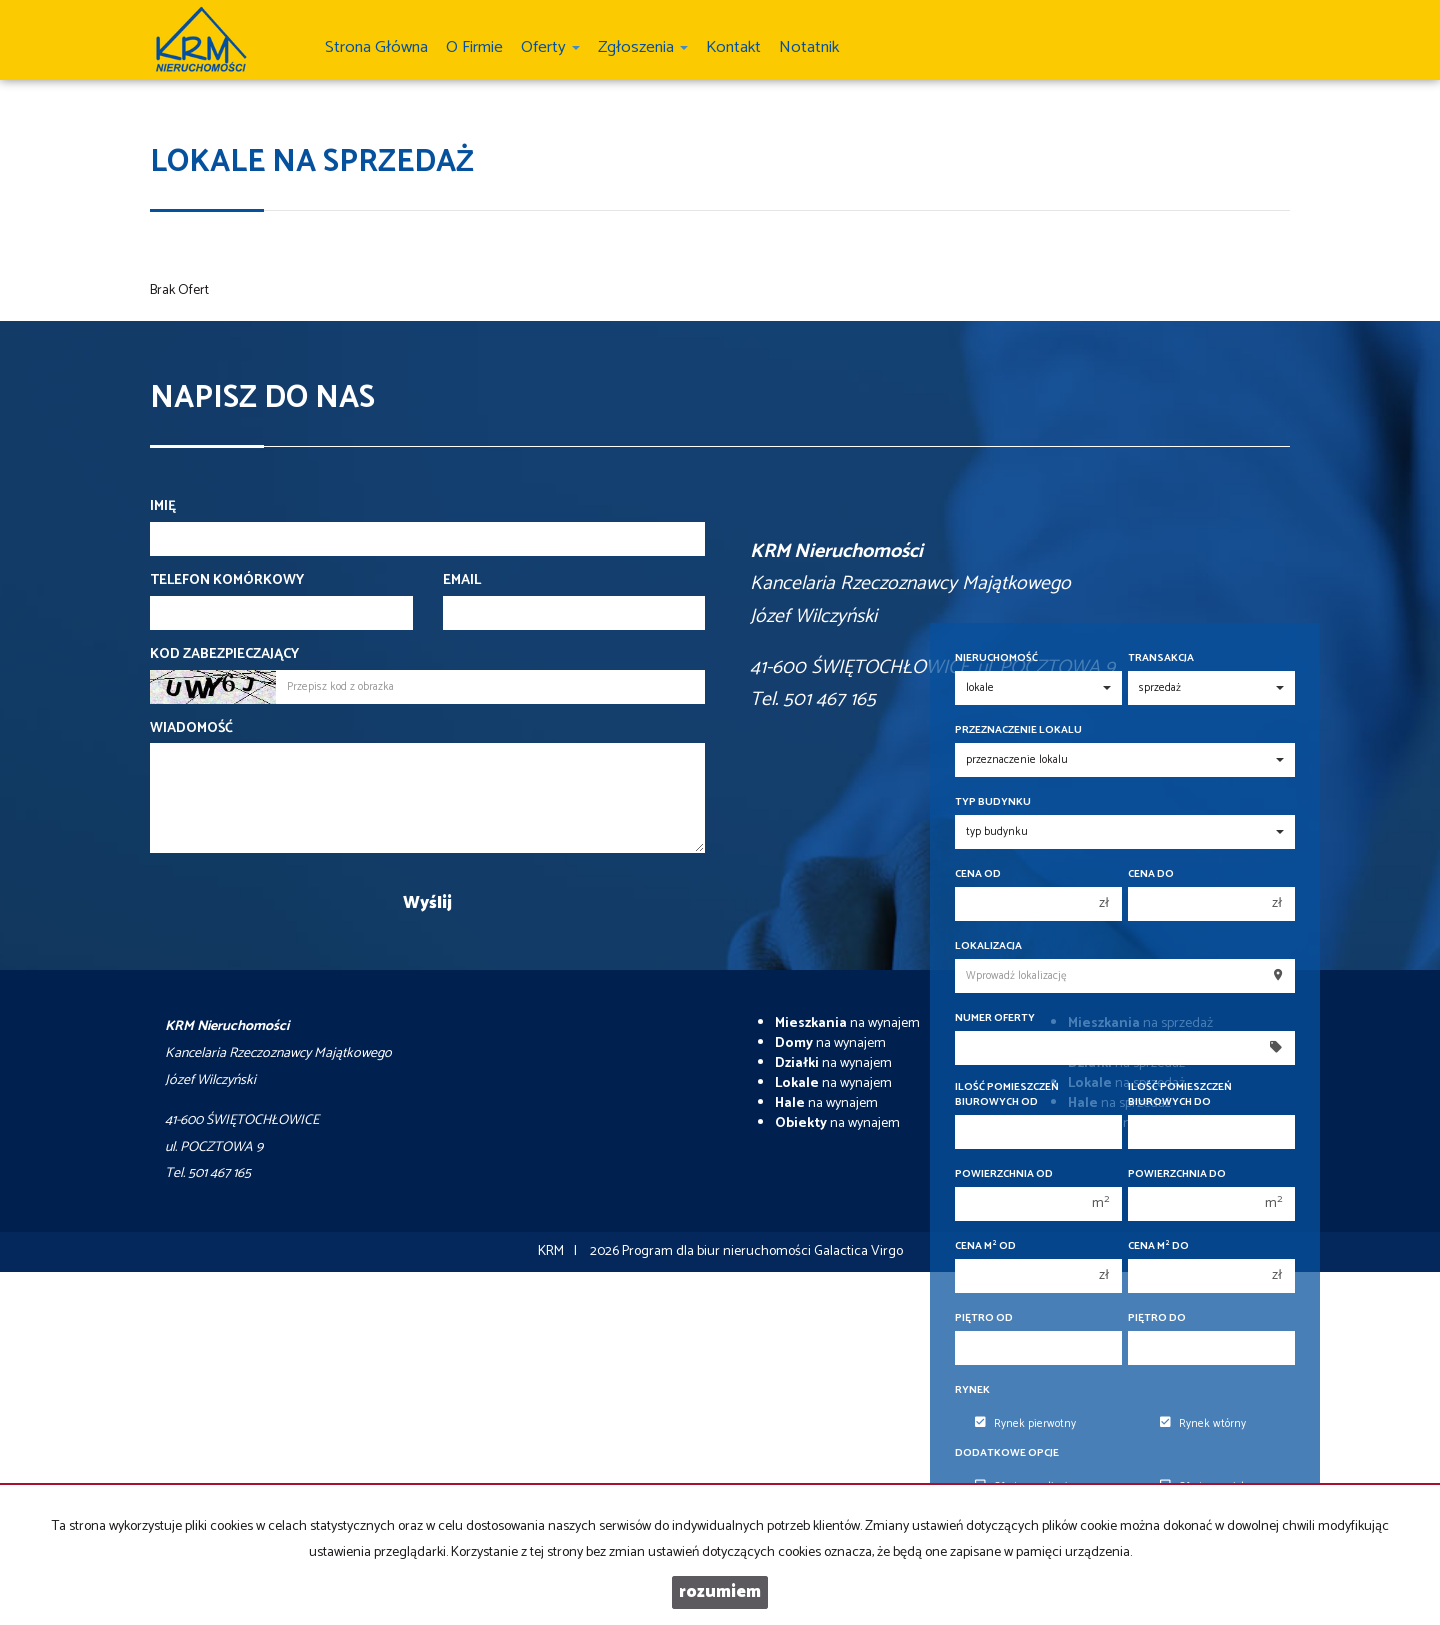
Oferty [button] (550, 47)
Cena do (1151, 874)
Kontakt (733, 47)
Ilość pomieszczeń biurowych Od (1007, 1095)
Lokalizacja (988, 946)
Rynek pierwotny (1025, 1424)
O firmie (474, 47)
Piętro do (1157, 1318)
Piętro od (984, 1318)
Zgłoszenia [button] (643, 47)
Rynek (972, 1390)
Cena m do (1158, 1246)
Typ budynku (993, 802)
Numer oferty (995, 1018)
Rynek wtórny (1203, 1424)
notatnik (809, 47)
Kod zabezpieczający (224, 655)
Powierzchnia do (1177, 1174)
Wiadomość (191, 729)
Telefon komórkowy (227, 581)
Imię (163, 507)
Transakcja (1161, 658)
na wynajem (847, 1023)
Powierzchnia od (1004, 1174)
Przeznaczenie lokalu (1018, 730)
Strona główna (376, 47)
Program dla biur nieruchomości (718, 1251)
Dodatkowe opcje (1007, 1453)
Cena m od (985, 1246)
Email (462, 581)
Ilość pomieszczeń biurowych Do (1180, 1095)
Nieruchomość (996, 658)
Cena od (978, 874)
